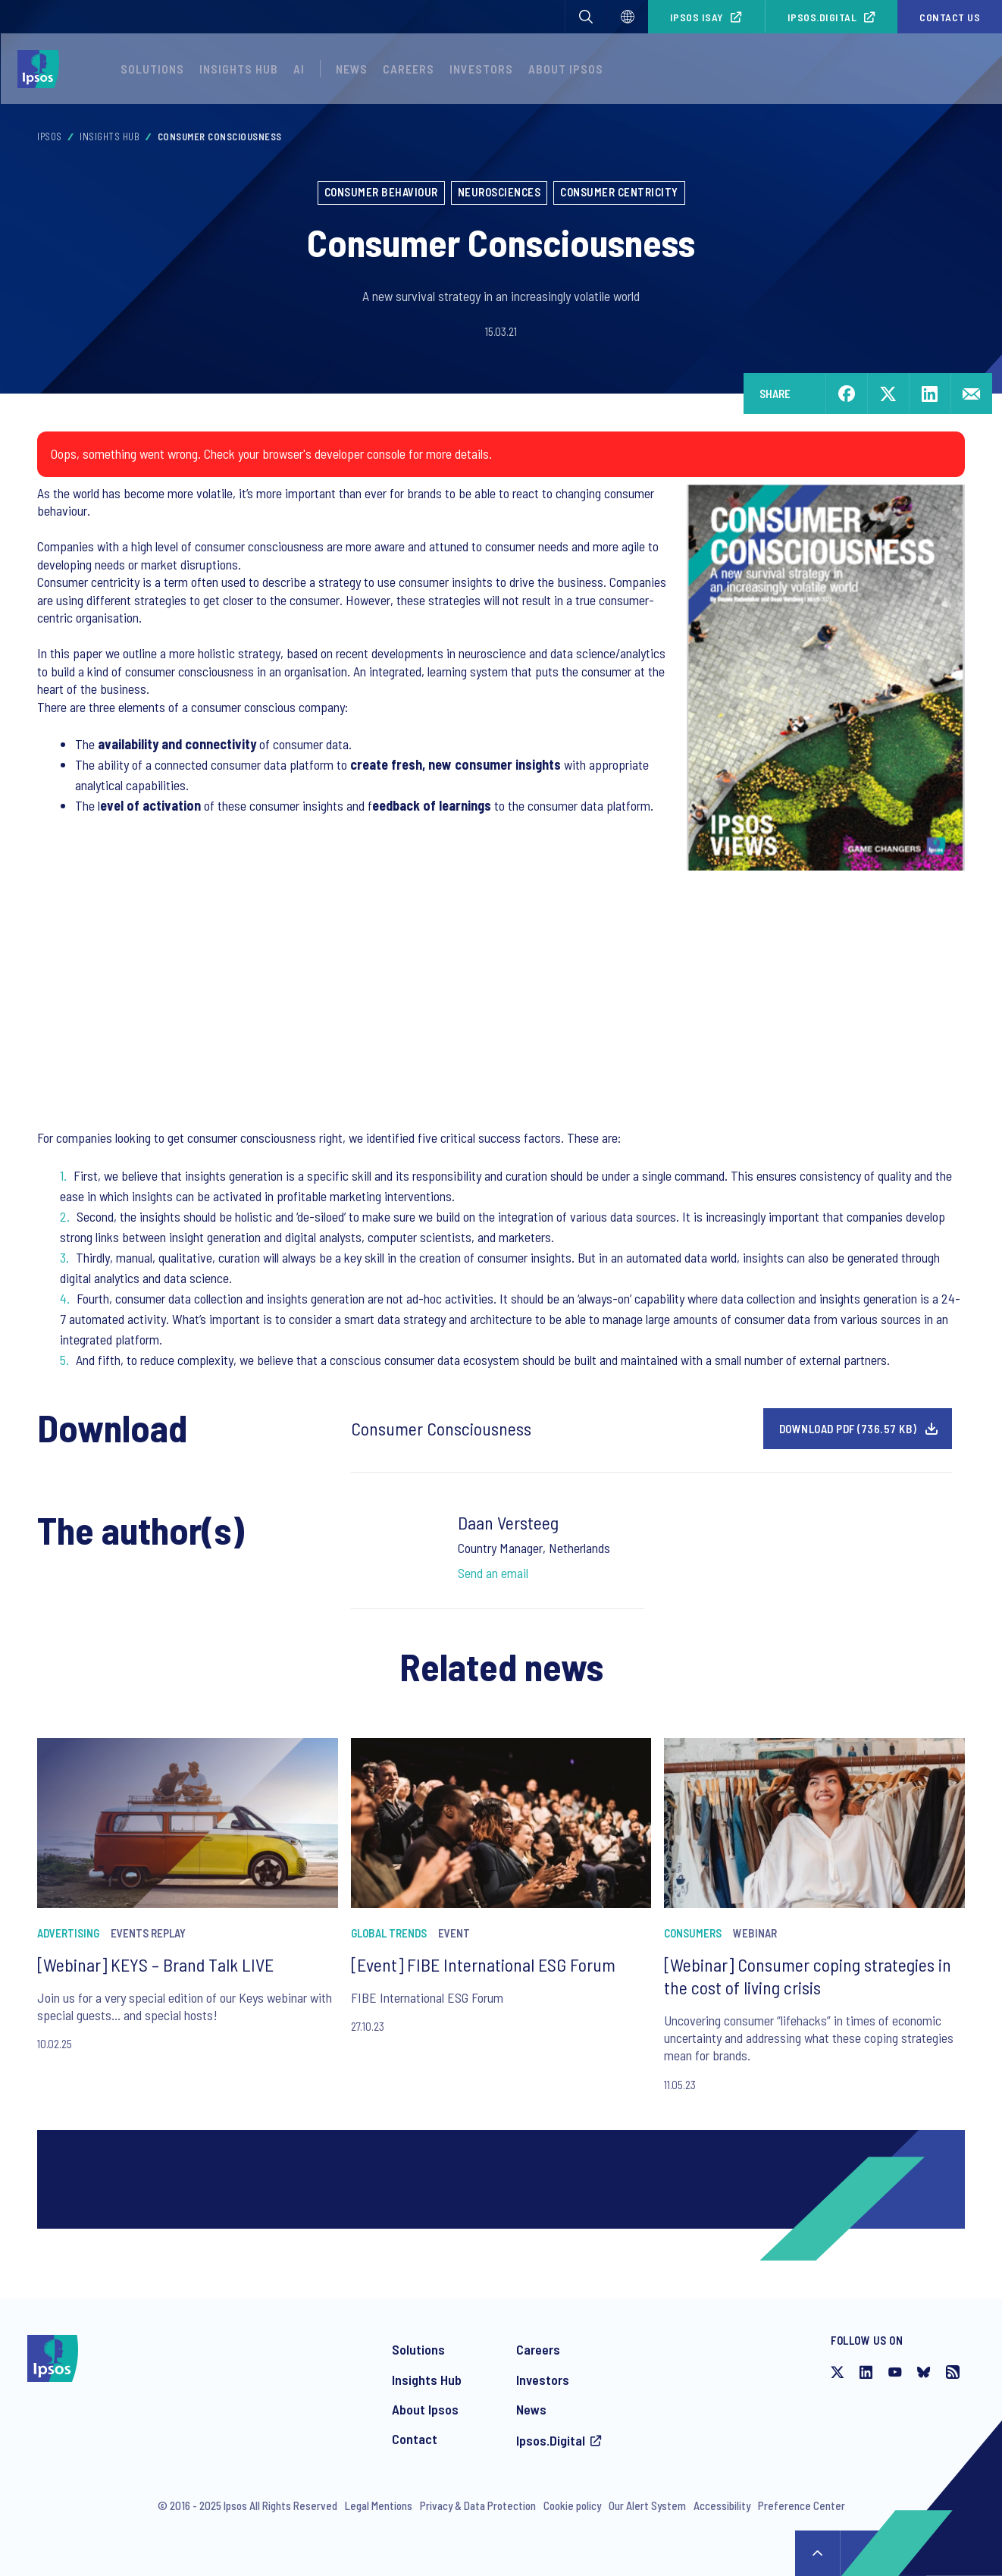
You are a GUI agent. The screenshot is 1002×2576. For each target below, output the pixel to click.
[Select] (627, 16)
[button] (586, 16)
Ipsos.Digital (822, 17)
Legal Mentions (378, 2505)
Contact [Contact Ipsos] (414, 2438)
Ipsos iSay (697, 17)
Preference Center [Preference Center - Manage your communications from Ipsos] (801, 2505)
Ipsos (49, 136)
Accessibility (722, 2505)
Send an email (493, 1572)
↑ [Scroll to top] (818, 2553)
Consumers (693, 1933)
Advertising (68, 1933)
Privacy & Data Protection (478, 2505)
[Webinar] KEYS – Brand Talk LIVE (155, 1964)
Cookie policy (572, 2505)
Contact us (949, 17)
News (531, 2409)
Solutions (152, 68)
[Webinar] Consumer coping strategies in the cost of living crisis (807, 1975)
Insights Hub (109, 136)
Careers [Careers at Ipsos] (538, 2349)
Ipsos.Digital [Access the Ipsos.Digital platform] (550, 2440)
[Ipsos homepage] (42, 69)
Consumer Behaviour (381, 192)
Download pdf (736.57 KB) (848, 1428)
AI (299, 68)
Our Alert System (647, 2505)
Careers (408, 68)
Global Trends (389, 1933)
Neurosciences (499, 192)
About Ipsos (425, 2409)
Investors (542, 2379)
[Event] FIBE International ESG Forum (483, 1964)
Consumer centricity (619, 192)
